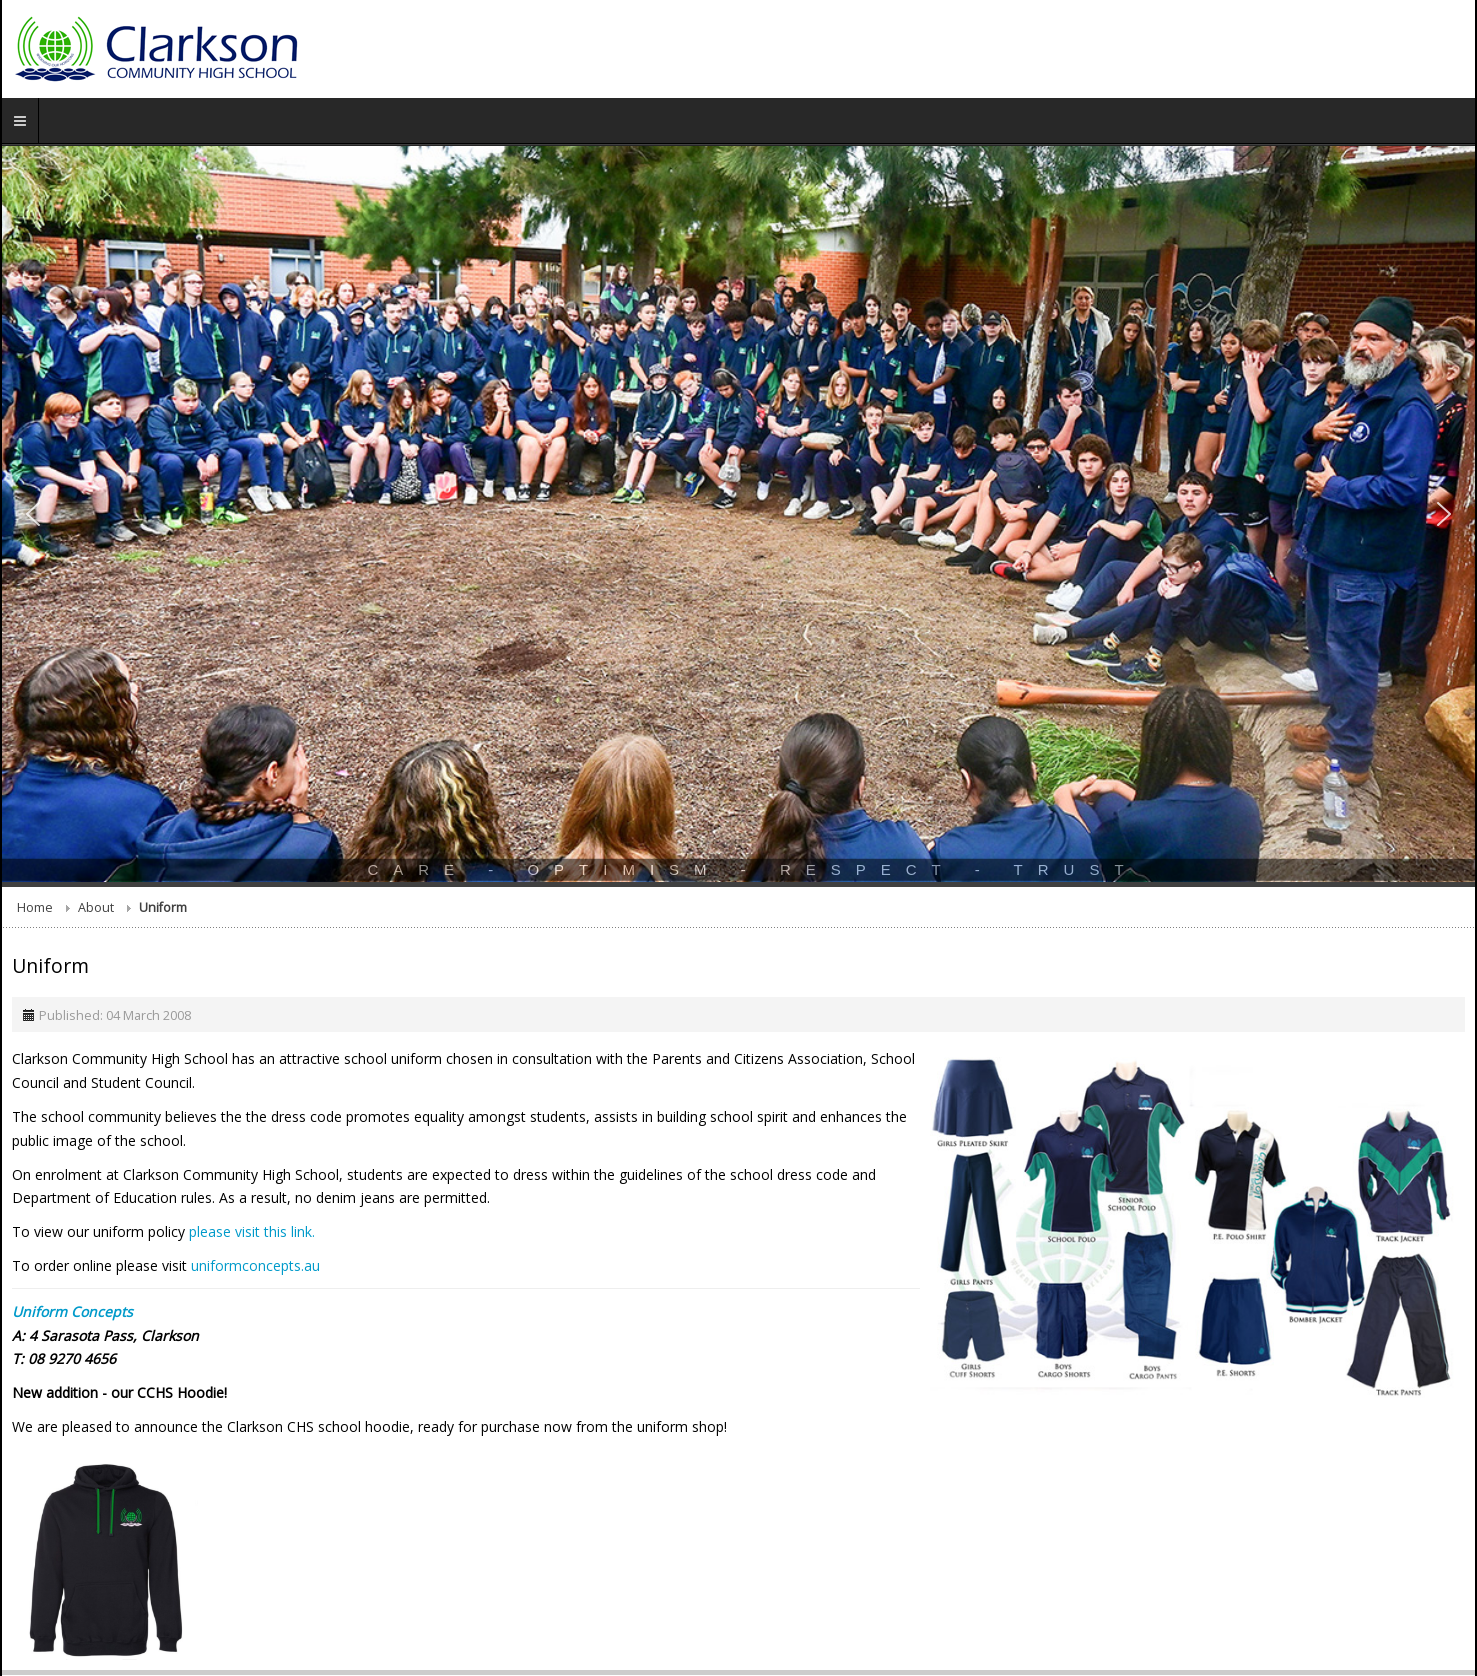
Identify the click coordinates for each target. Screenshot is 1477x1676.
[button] (33, 514)
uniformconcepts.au (255, 1265)
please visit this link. (252, 1231)
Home (35, 907)
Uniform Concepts (72, 1311)
